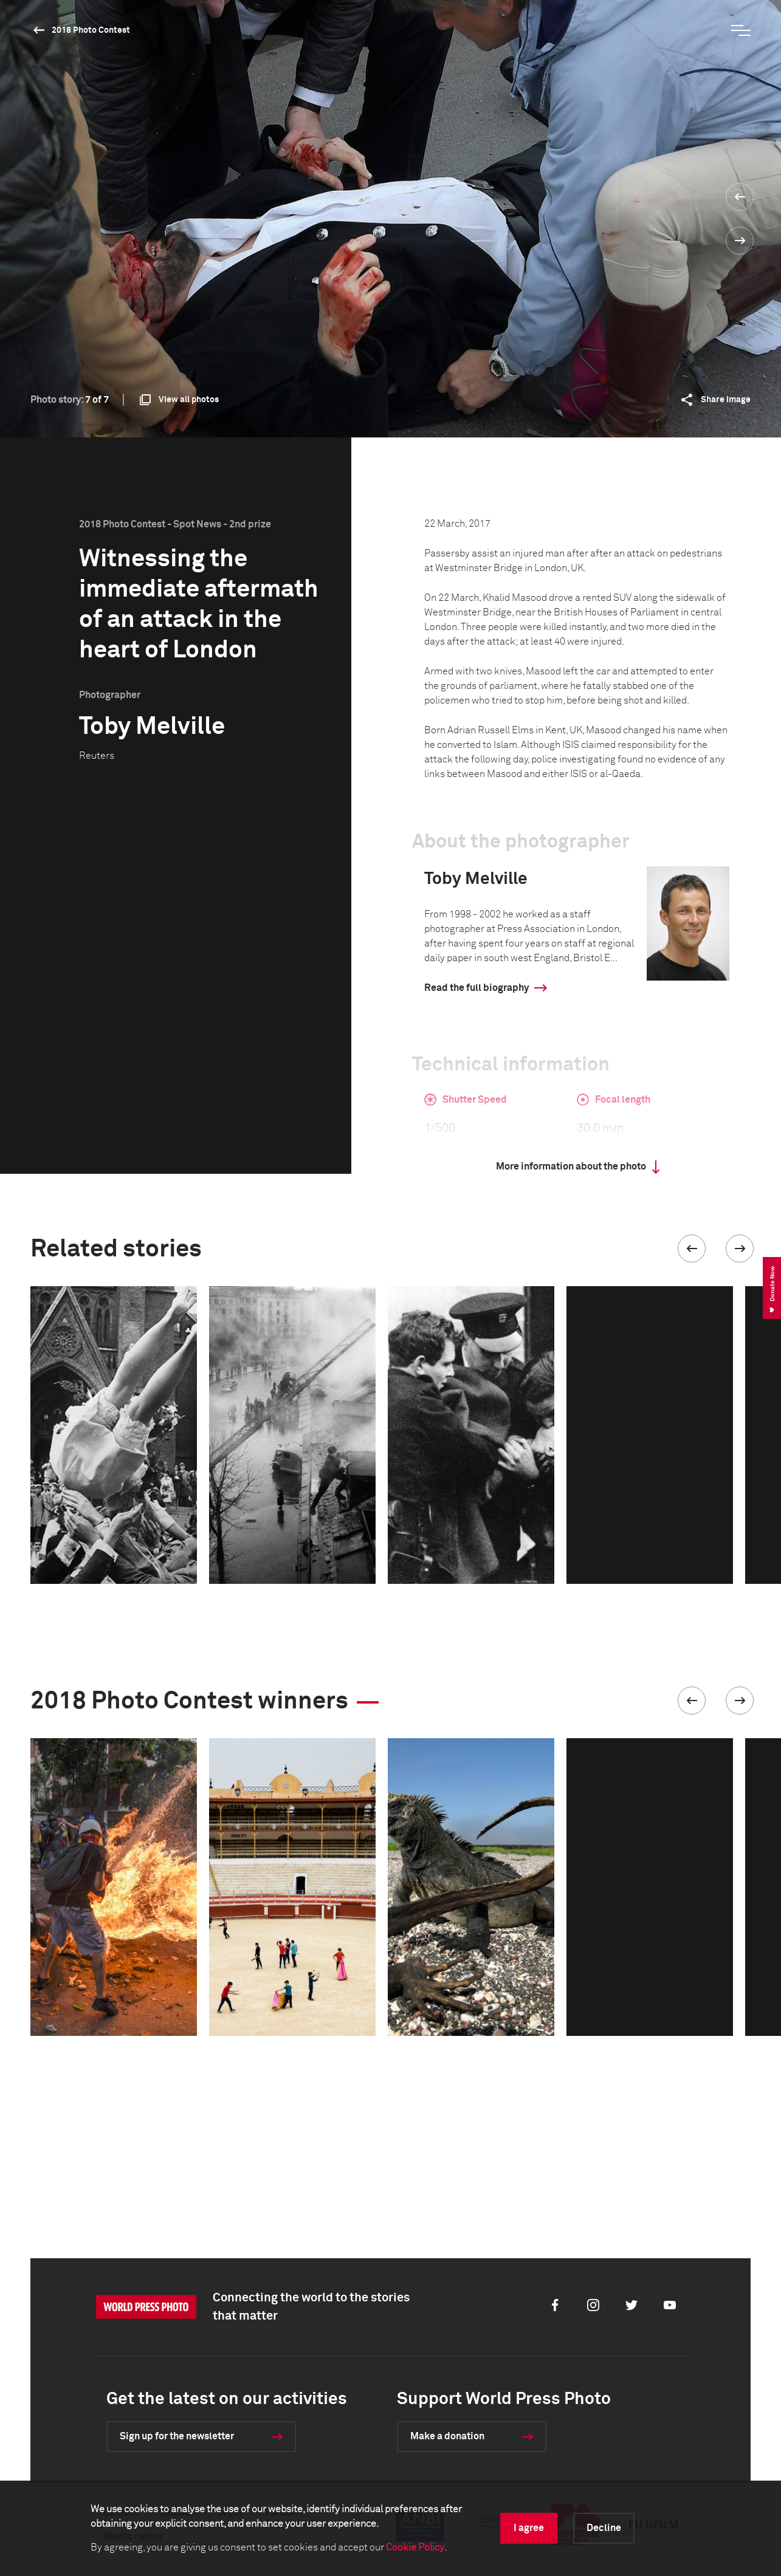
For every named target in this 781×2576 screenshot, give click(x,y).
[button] (692, 1248)
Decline (604, 2528)
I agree (529, 2528)
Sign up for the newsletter (177, 2436)
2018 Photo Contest (91, 30)
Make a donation (447, 2436)
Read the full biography (476, 988)
